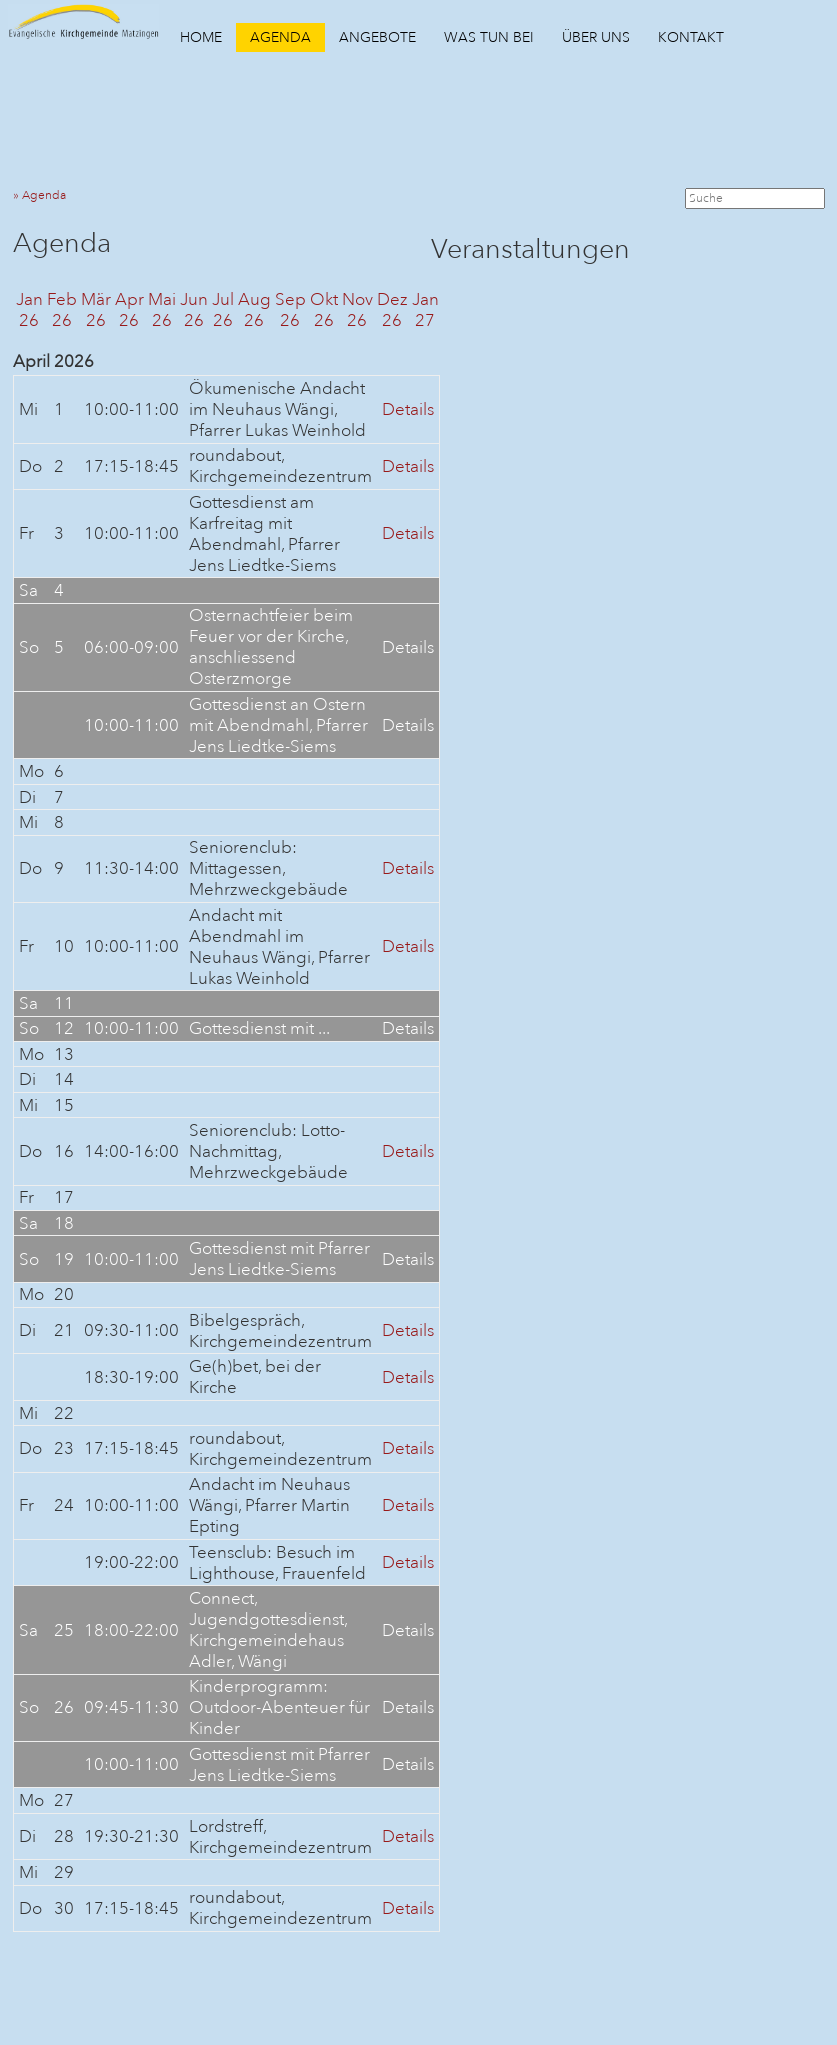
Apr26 (129, 310)
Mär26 (96, 310)
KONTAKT (691, 37)
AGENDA (280, 37)
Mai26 (162, 310)
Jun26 (194, 310)
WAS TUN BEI (489, 37)
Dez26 (392, 310)
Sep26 (290, 310)
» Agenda (44, 195)
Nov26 (357, 310)
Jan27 (425, 310)
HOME (201, 37)
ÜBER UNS (596, 37)
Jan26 (29, 310)
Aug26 (254, 310)
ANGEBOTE (377, 37)
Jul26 (223, 310)
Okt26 (324, 310)
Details (408, 409)
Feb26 (62, 310)
